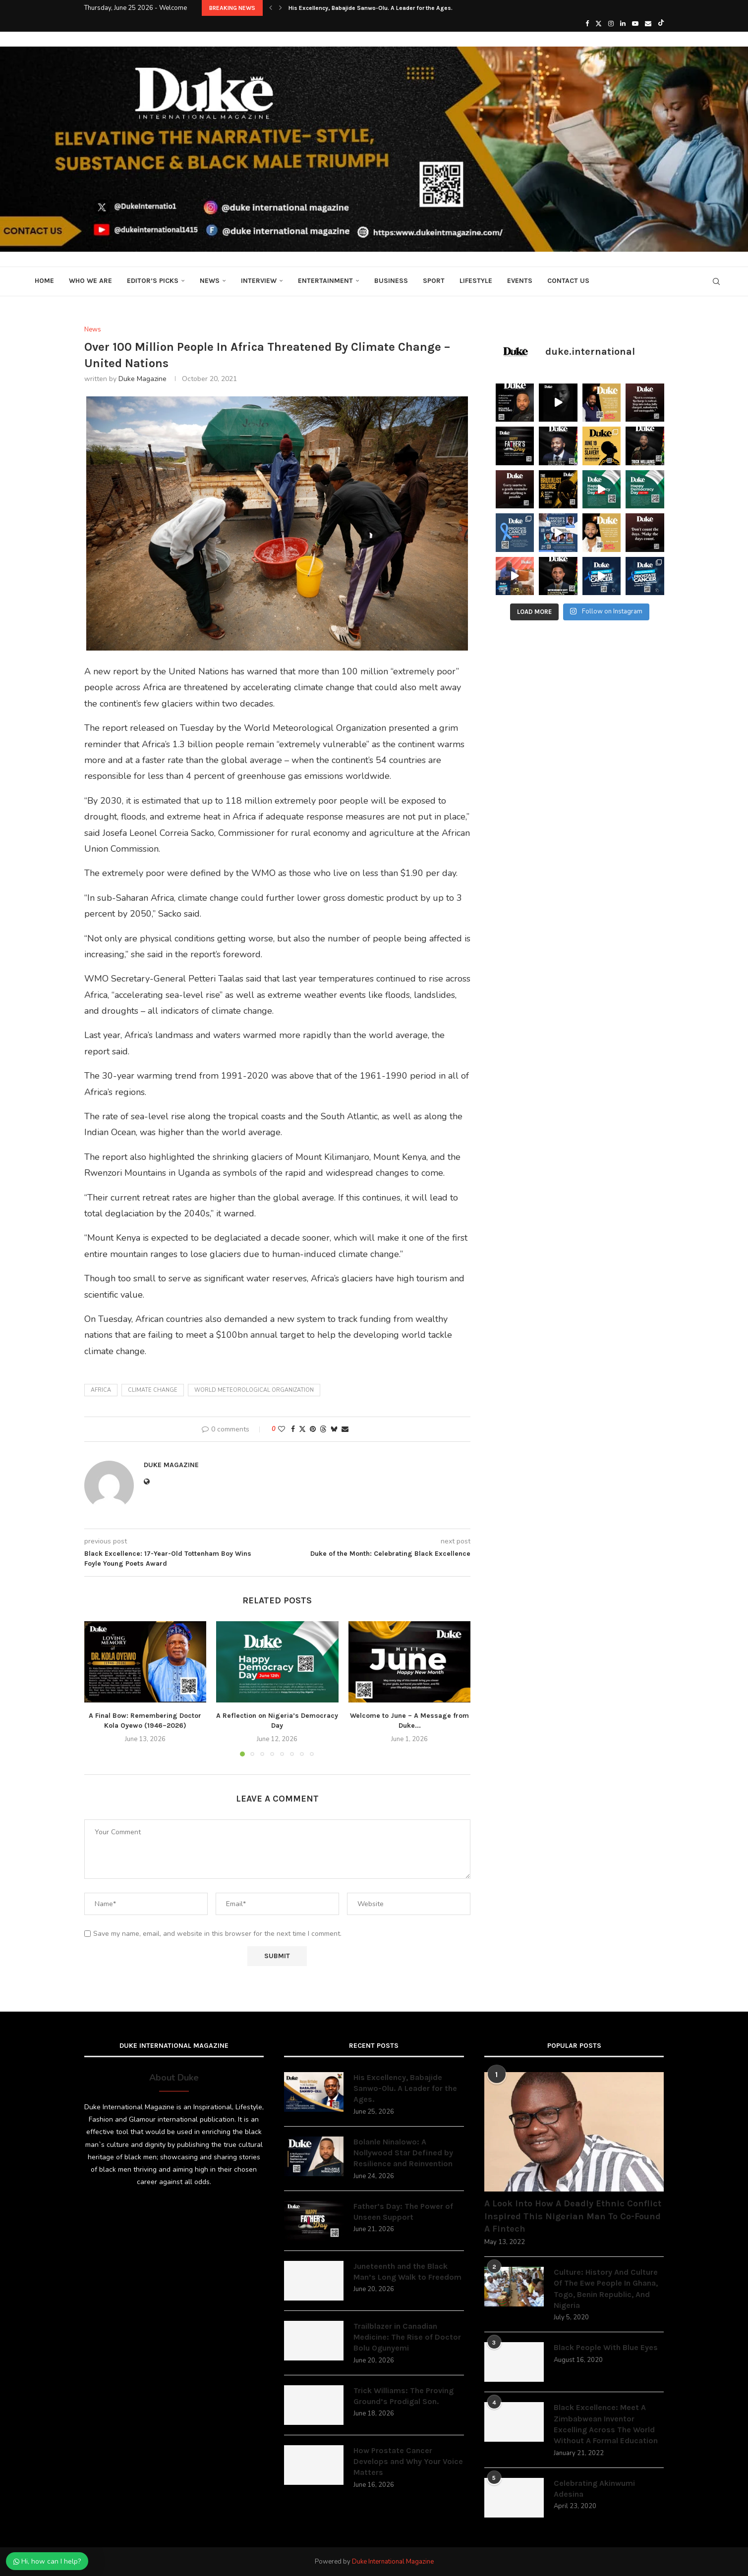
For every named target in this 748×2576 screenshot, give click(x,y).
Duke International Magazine (393, 2561)
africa (101, 1390)
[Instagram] (611, 24)
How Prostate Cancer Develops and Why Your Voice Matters (408, 2461)
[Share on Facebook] (293, 1429)
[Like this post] (281, 1429)
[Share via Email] (345, 1429)
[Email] (648, 24)
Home (44, 280)
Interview (259, 280)
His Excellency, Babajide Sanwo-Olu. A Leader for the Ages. (370, 7)
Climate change (152, 1390)
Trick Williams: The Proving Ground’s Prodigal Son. (403, 2396)
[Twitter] (598, 24)
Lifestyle (476, 280)
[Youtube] (635, 24)
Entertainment (325, 280)
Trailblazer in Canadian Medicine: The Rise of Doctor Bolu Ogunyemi (407, 2337)
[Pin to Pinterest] (313, 1429)
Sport (434, 280)
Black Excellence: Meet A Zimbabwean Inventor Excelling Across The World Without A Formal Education (606, 2424)
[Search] (716, 281)
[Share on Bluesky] (334, 1429)
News (210, 280)
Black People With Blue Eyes (606, 2347)
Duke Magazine (142, 379)
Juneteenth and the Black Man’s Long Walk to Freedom (407, 2271)
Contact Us (568, 280)
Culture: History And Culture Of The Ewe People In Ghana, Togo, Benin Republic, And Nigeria (606, 2288)
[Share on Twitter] (302, 1429)
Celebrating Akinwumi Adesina (594, 2488)
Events (519, 280)
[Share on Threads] (323, 1429)
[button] (271, 8)
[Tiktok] (661, 24)
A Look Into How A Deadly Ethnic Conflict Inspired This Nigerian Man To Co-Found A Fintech (572, 2216)
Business (391, 280)
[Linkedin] (623, 24)
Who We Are (90, 280)
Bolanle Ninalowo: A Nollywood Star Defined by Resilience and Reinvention (403, 2153)
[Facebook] (587, 24)
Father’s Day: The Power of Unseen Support (403, 2211)
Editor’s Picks (152, 280)
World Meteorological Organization (254, 1390)
